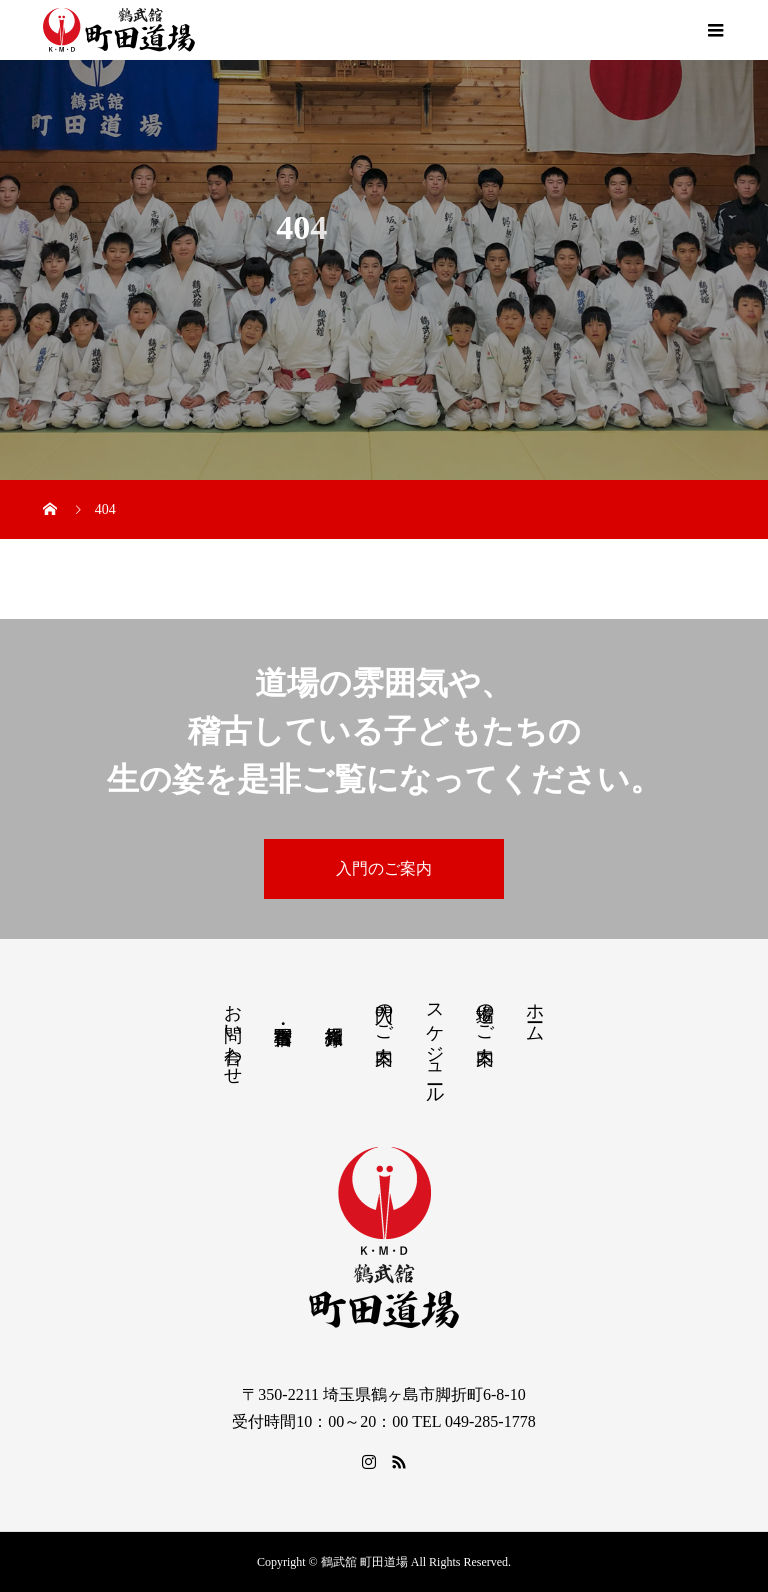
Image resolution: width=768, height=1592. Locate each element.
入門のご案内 (384, 868)
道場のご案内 (485, 1013)
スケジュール (435, 1043)
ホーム (535, 1012)
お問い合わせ (233, 1034)
